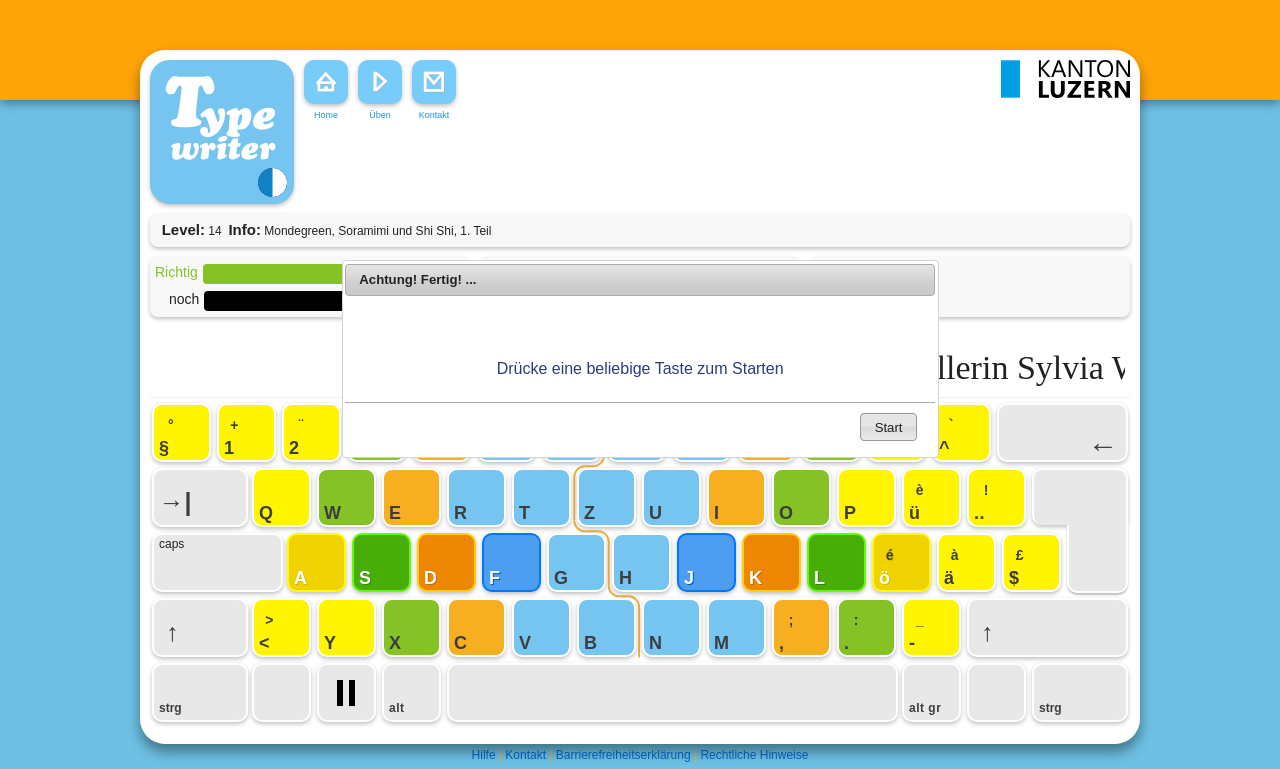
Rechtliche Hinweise (754, 755)
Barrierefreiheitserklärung (623, 755)
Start (889, 427)
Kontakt (525, 755)
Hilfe (484, 755)
